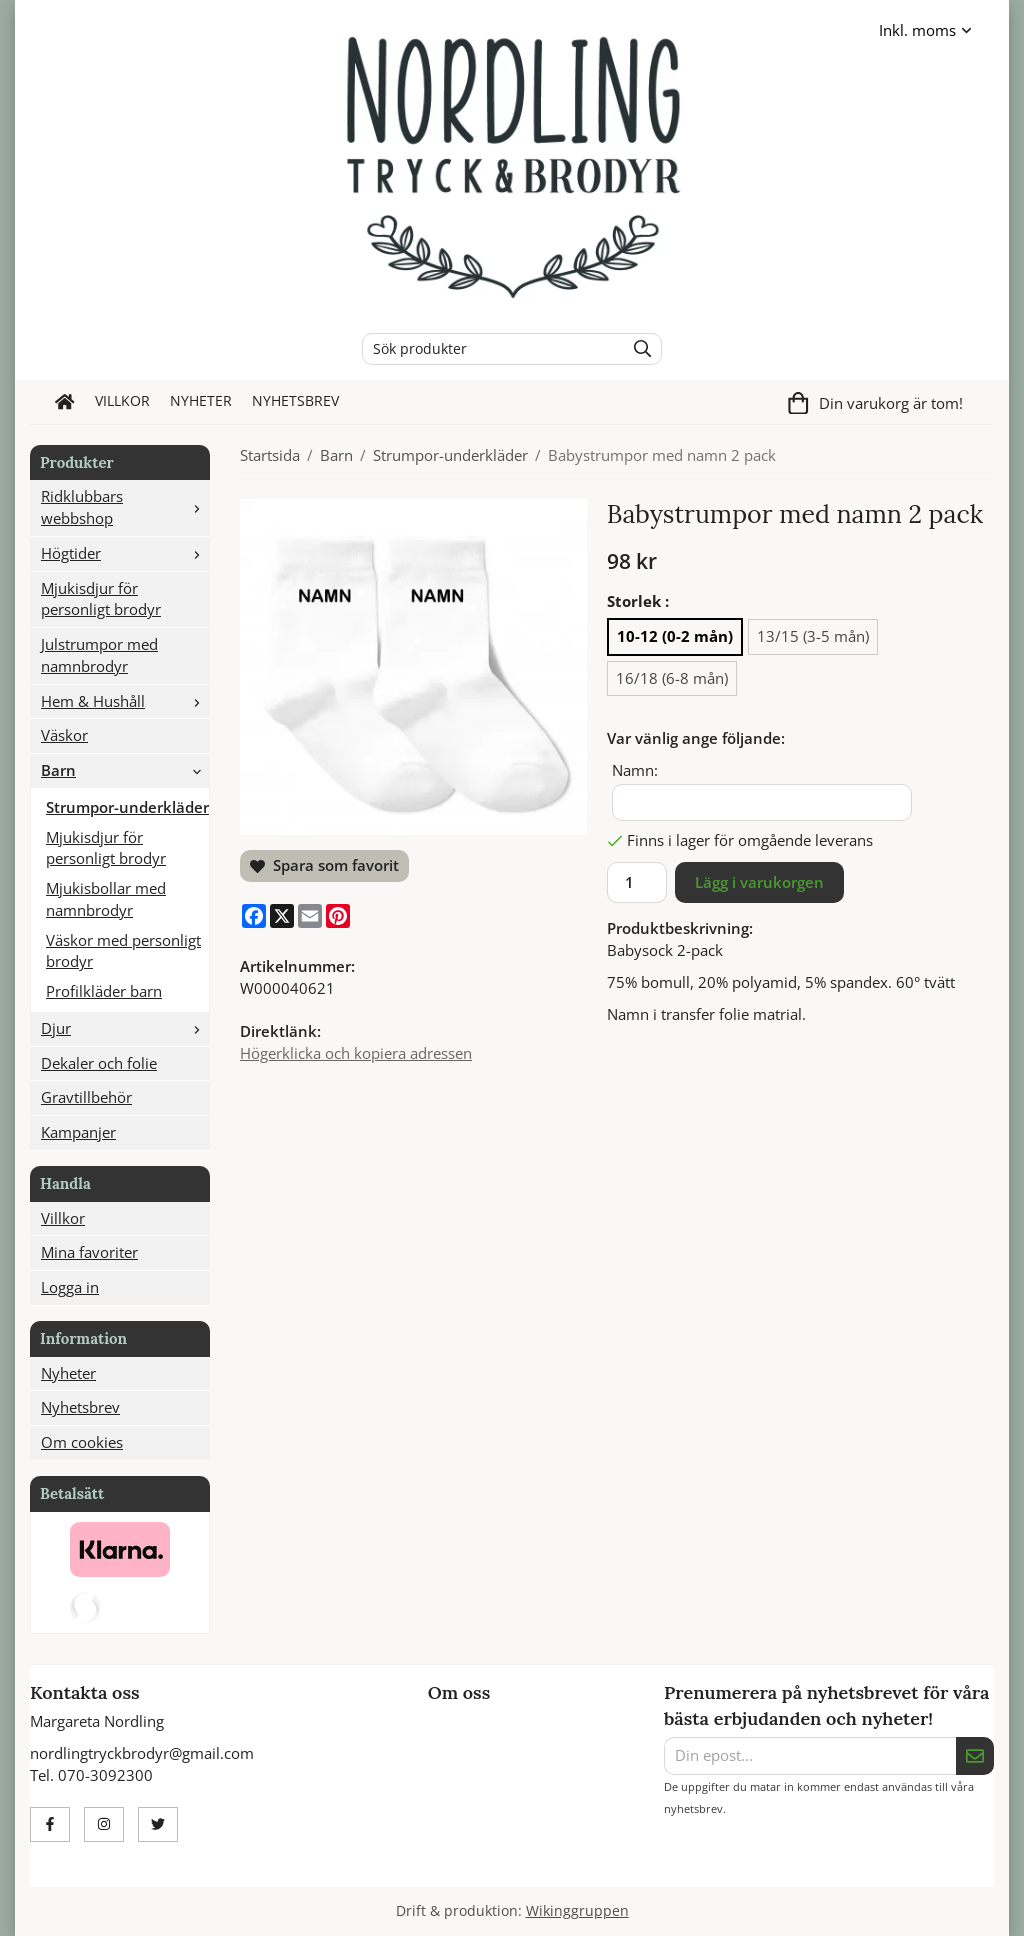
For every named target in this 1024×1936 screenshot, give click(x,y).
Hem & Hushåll (125, 701)
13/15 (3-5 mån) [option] (813, 636)
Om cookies (82, 1442)
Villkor (122, 401)
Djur (125, 1028)
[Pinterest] (338, 916)
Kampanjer (78, 1132)
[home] (65, 402)
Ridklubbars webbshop (125, 507)
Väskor (64, 735)
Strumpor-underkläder (127, 807)
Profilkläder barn (104, 991)
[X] (282, 916)
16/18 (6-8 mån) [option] (672, 678)
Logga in (70, 1287)
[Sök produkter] (488, 349)
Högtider (125, 553)
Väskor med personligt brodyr (123, 951)
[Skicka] (975, 1756)
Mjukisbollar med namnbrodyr (106, 899)
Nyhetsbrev (295, 401)
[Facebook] (254, 916)
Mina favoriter (89, 1252)
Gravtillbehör (86, 1097)
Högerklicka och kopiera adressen (356, 1053)
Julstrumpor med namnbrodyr (99, 655)
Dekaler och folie (99, 1063)
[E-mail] (310, 916)
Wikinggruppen (577, 1911)
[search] (637, 349)
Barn (125, 770)
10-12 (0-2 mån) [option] (675, 636)
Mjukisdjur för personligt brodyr (101, 599)
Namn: (635, 770)
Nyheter (201, 401)
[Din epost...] (810, 1756)
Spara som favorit (324, 865)
